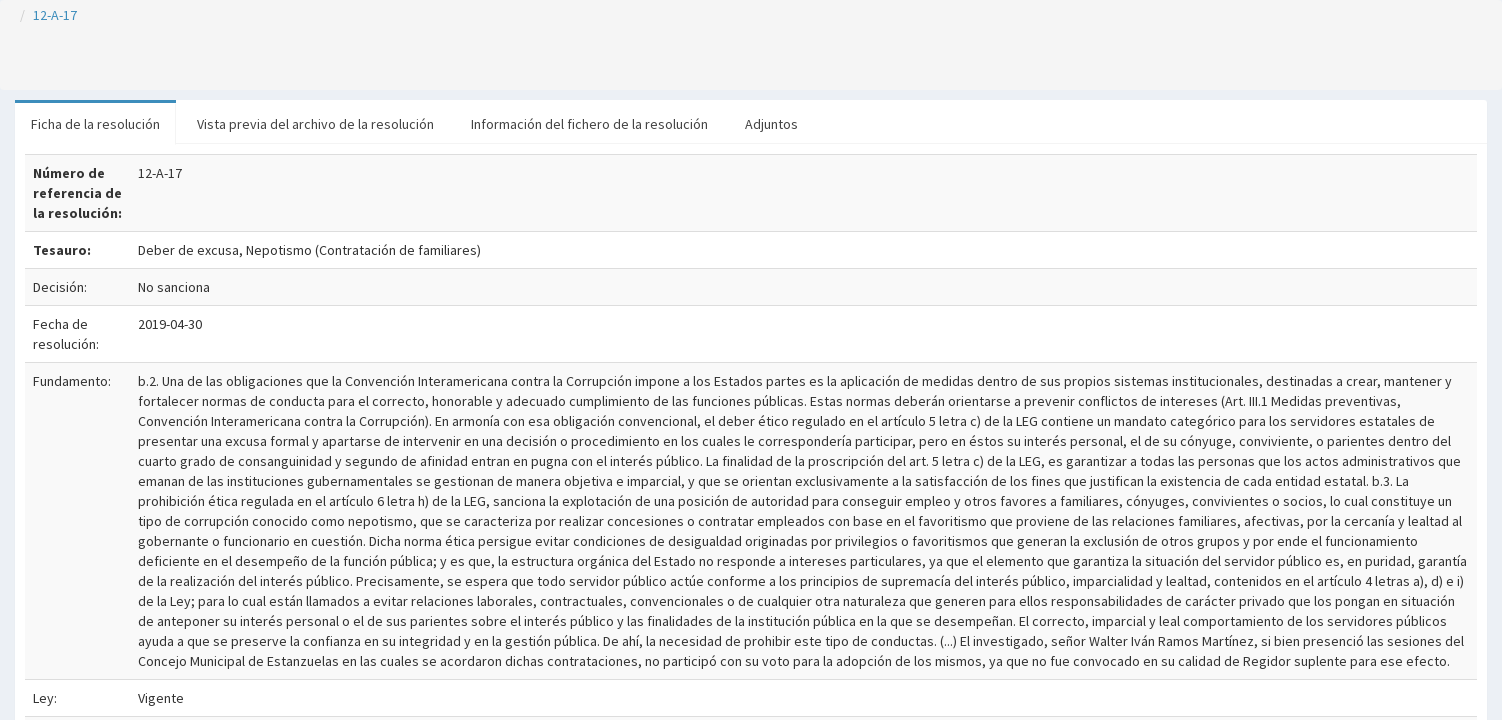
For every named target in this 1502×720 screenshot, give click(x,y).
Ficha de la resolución (95, 124)
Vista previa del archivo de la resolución (315, 124)
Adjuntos (771, 124)
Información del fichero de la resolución (589, 124)
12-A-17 (55, 15)
